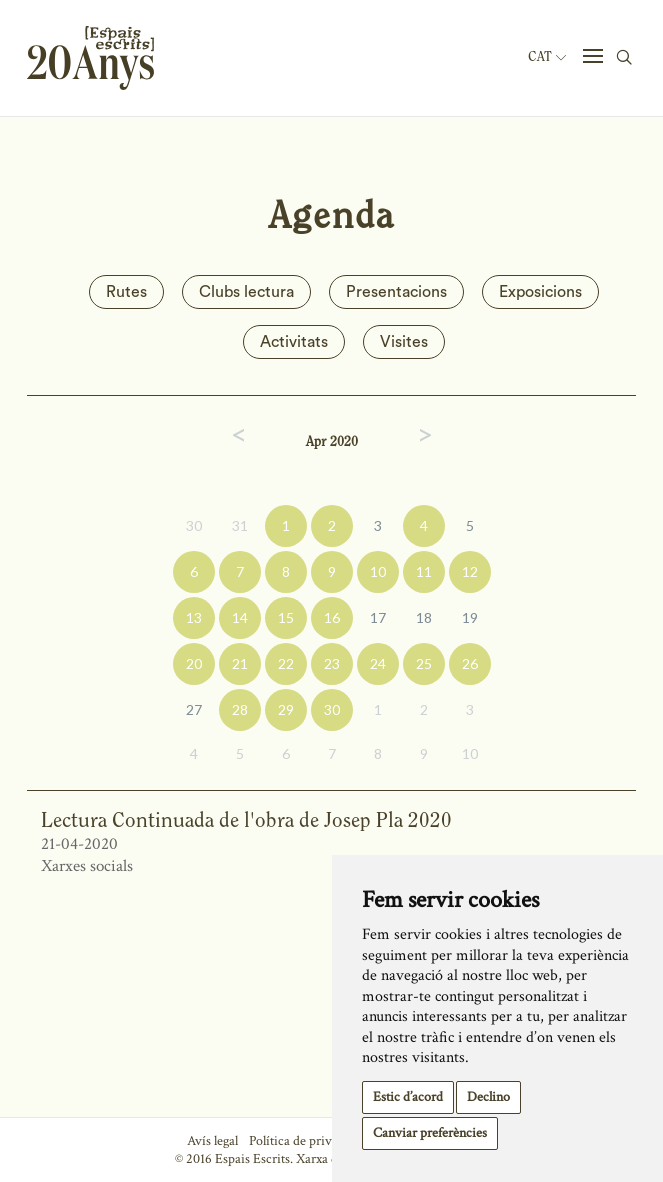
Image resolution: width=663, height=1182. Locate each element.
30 (194, 525)
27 (194, 709)
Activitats (294, 342)
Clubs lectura (246, 292)
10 (378, 571)
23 (332, 663)
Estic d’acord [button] (408, 1097)
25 (424, 663)
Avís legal (212, 1141)
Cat (547, 57)
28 (240, 709)
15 (286, 617)
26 (470, 663)
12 (470, 571)
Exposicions (540, 292)
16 (332, 617)
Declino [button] (488, 1097)
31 (240, 525)
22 (286, 663)
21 (240, 663)
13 (194, 617)
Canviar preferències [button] (430, 1133)
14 (240, 617)
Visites (404, 342)
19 (470, 617)
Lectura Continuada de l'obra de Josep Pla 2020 (246, 819)
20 (194, 663)
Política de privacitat (305, 1141)
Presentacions (396, 292)
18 (424, 617)
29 (286, 709)
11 (424, 571)
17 (378, 617)
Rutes (126, 292)
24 (378, 663)
